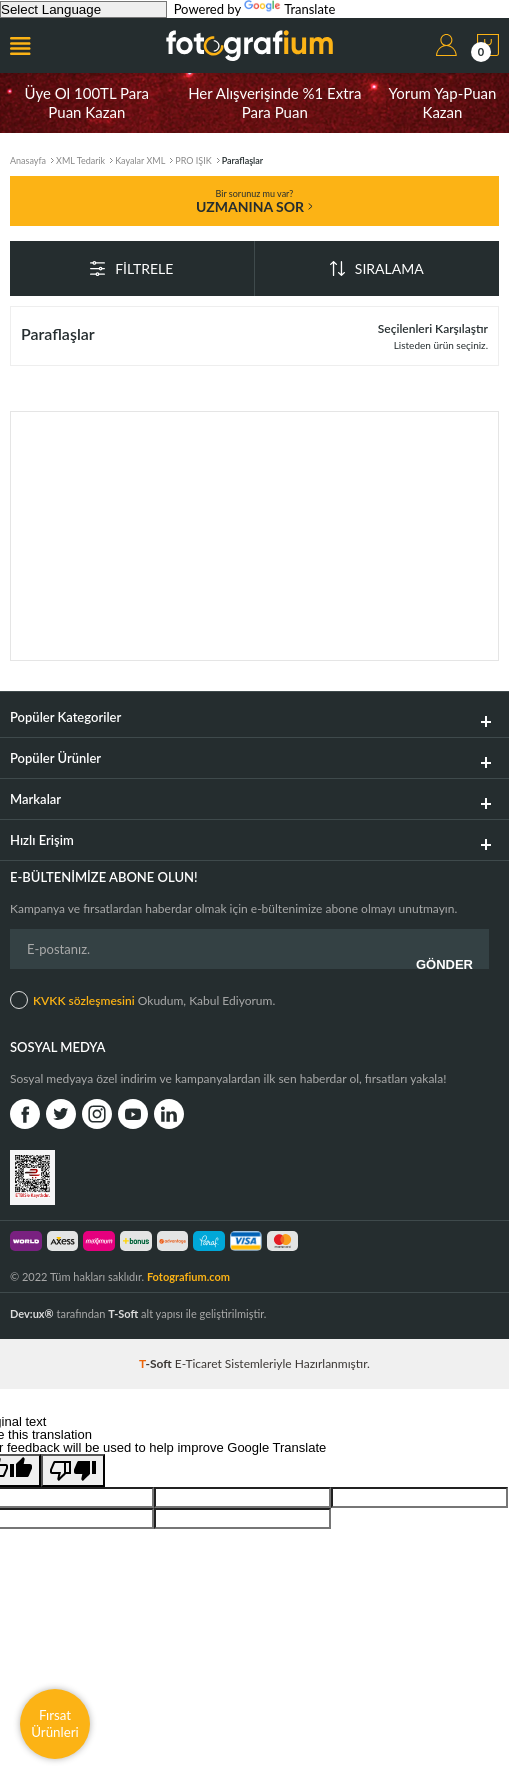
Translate (289, 9)
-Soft (157, 1363)
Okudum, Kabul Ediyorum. (142, 1000)
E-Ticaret (198, 1363)
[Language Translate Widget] (83, 9)
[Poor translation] (73, 1470)
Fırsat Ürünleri (55, 1723)
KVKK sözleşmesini (84, 1000)
